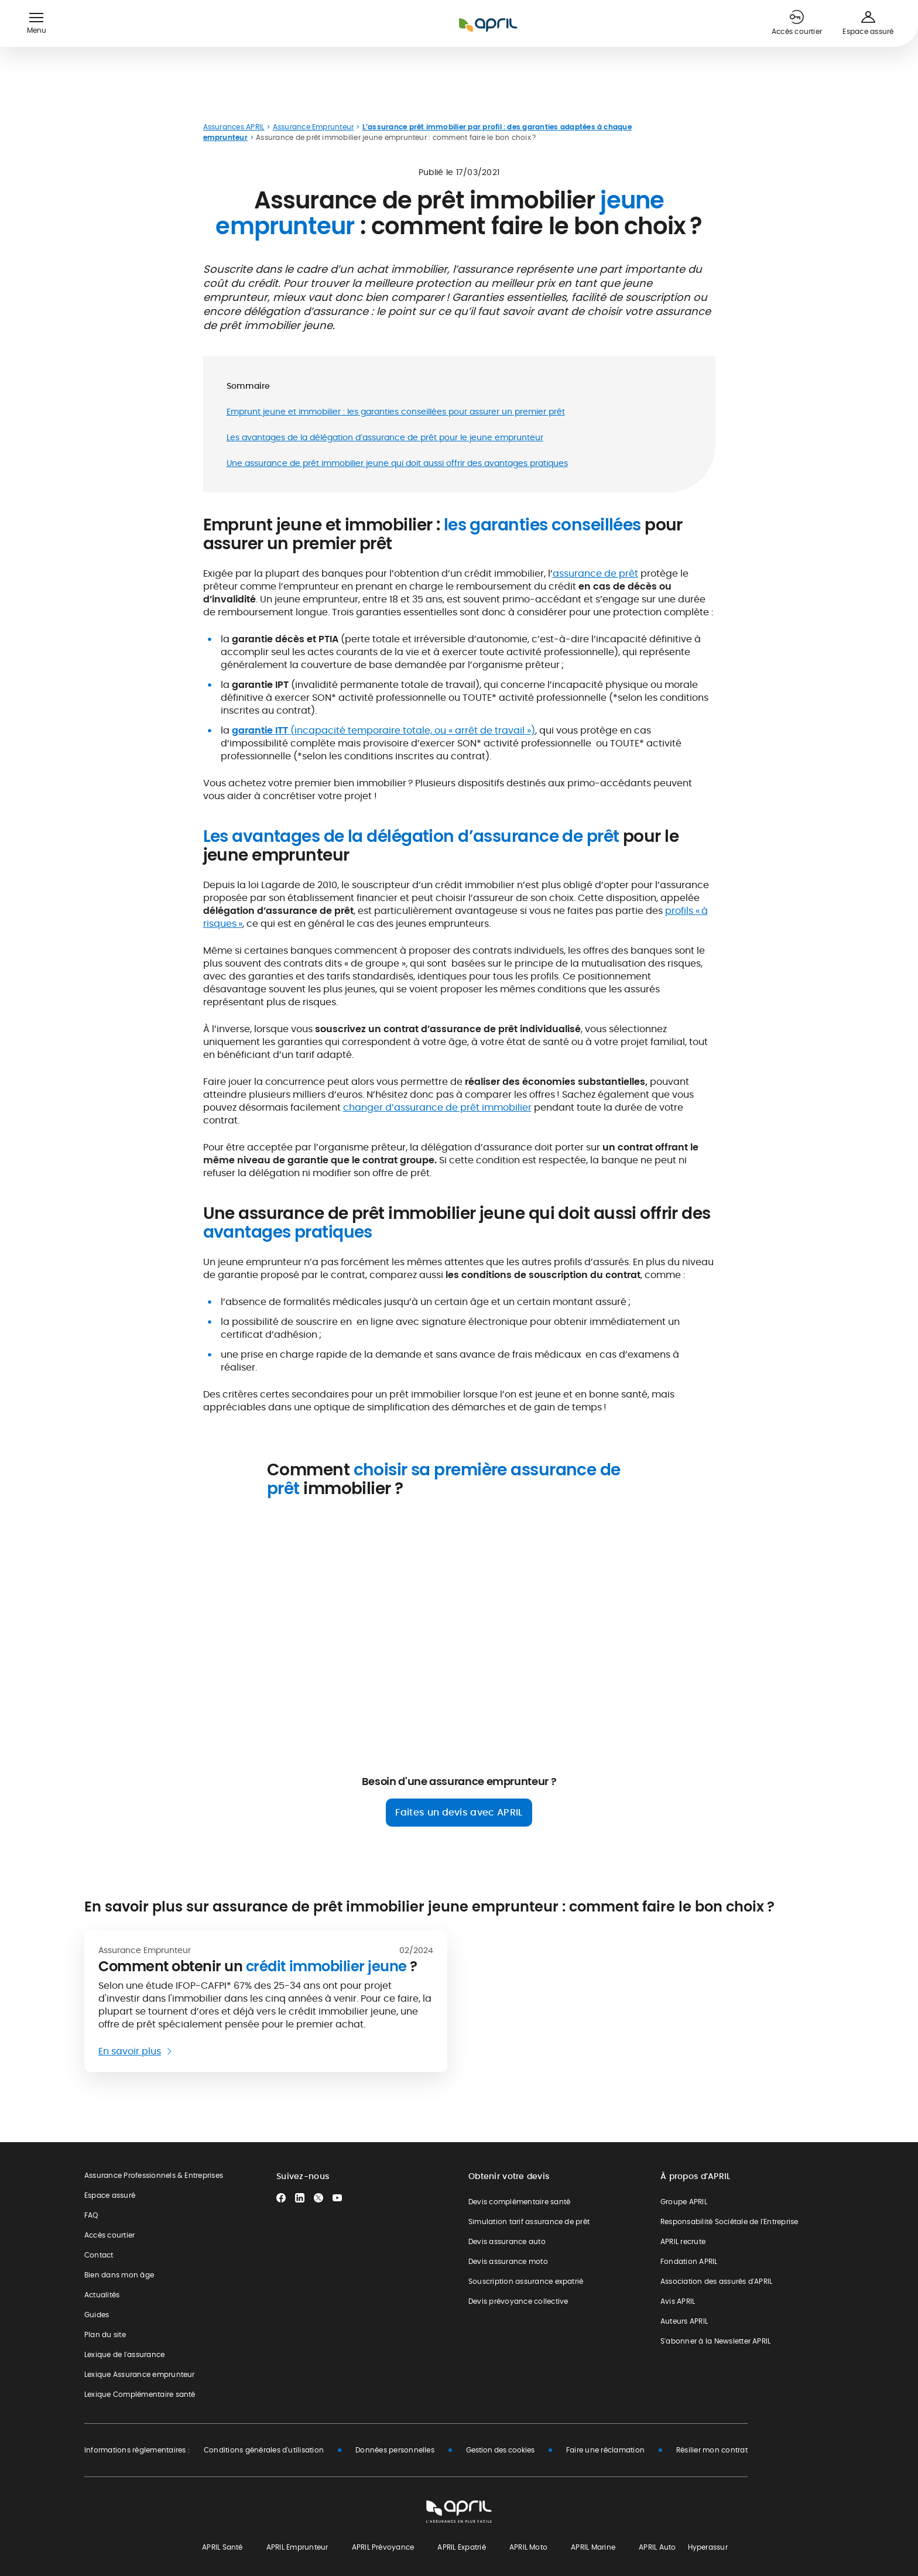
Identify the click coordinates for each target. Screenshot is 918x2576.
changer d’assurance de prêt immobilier (437, 1107)
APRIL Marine (593, 2547)
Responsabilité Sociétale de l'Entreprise (729, 2221)
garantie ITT (261, 730)
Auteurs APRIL (684, 2321)
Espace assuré (109, 2195)
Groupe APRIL (683, 2202)
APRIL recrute (682, 2241)
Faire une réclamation (605, 2450)
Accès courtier (109, 2235)
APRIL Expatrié (461, 2547)
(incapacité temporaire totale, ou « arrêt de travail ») (412, 730)
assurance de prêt (595, 573)
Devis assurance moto (508, 2261)
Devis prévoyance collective (518, 2301)
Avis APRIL (677, 2301)
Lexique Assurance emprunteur (139, 2374)
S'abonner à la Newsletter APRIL (715, 2341)
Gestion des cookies (500, 2450)
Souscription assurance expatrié (525, 2281)
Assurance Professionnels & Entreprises (153, 2175)
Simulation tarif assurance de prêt (529, 2221)
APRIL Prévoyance (383, 2547)
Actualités (101, 2295)
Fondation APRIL (689, 2261)
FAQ (91, 2215)
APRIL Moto (528, 2547)
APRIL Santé (222, 2547)
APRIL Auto (657, 2547)
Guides (96, 2315)
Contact (99, 2255)
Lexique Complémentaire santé (140, 2394)
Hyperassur (708, 2547)
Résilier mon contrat (712, 2450)
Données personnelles (394, 2450)
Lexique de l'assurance (124, 2354)
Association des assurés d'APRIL (716, 2281)
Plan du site (105, 2334)
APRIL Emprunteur (297, 2547)
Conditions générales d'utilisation (264, 2450)
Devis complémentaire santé (519, 2202)
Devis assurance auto (507, 2241)
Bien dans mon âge (119, 2275)
